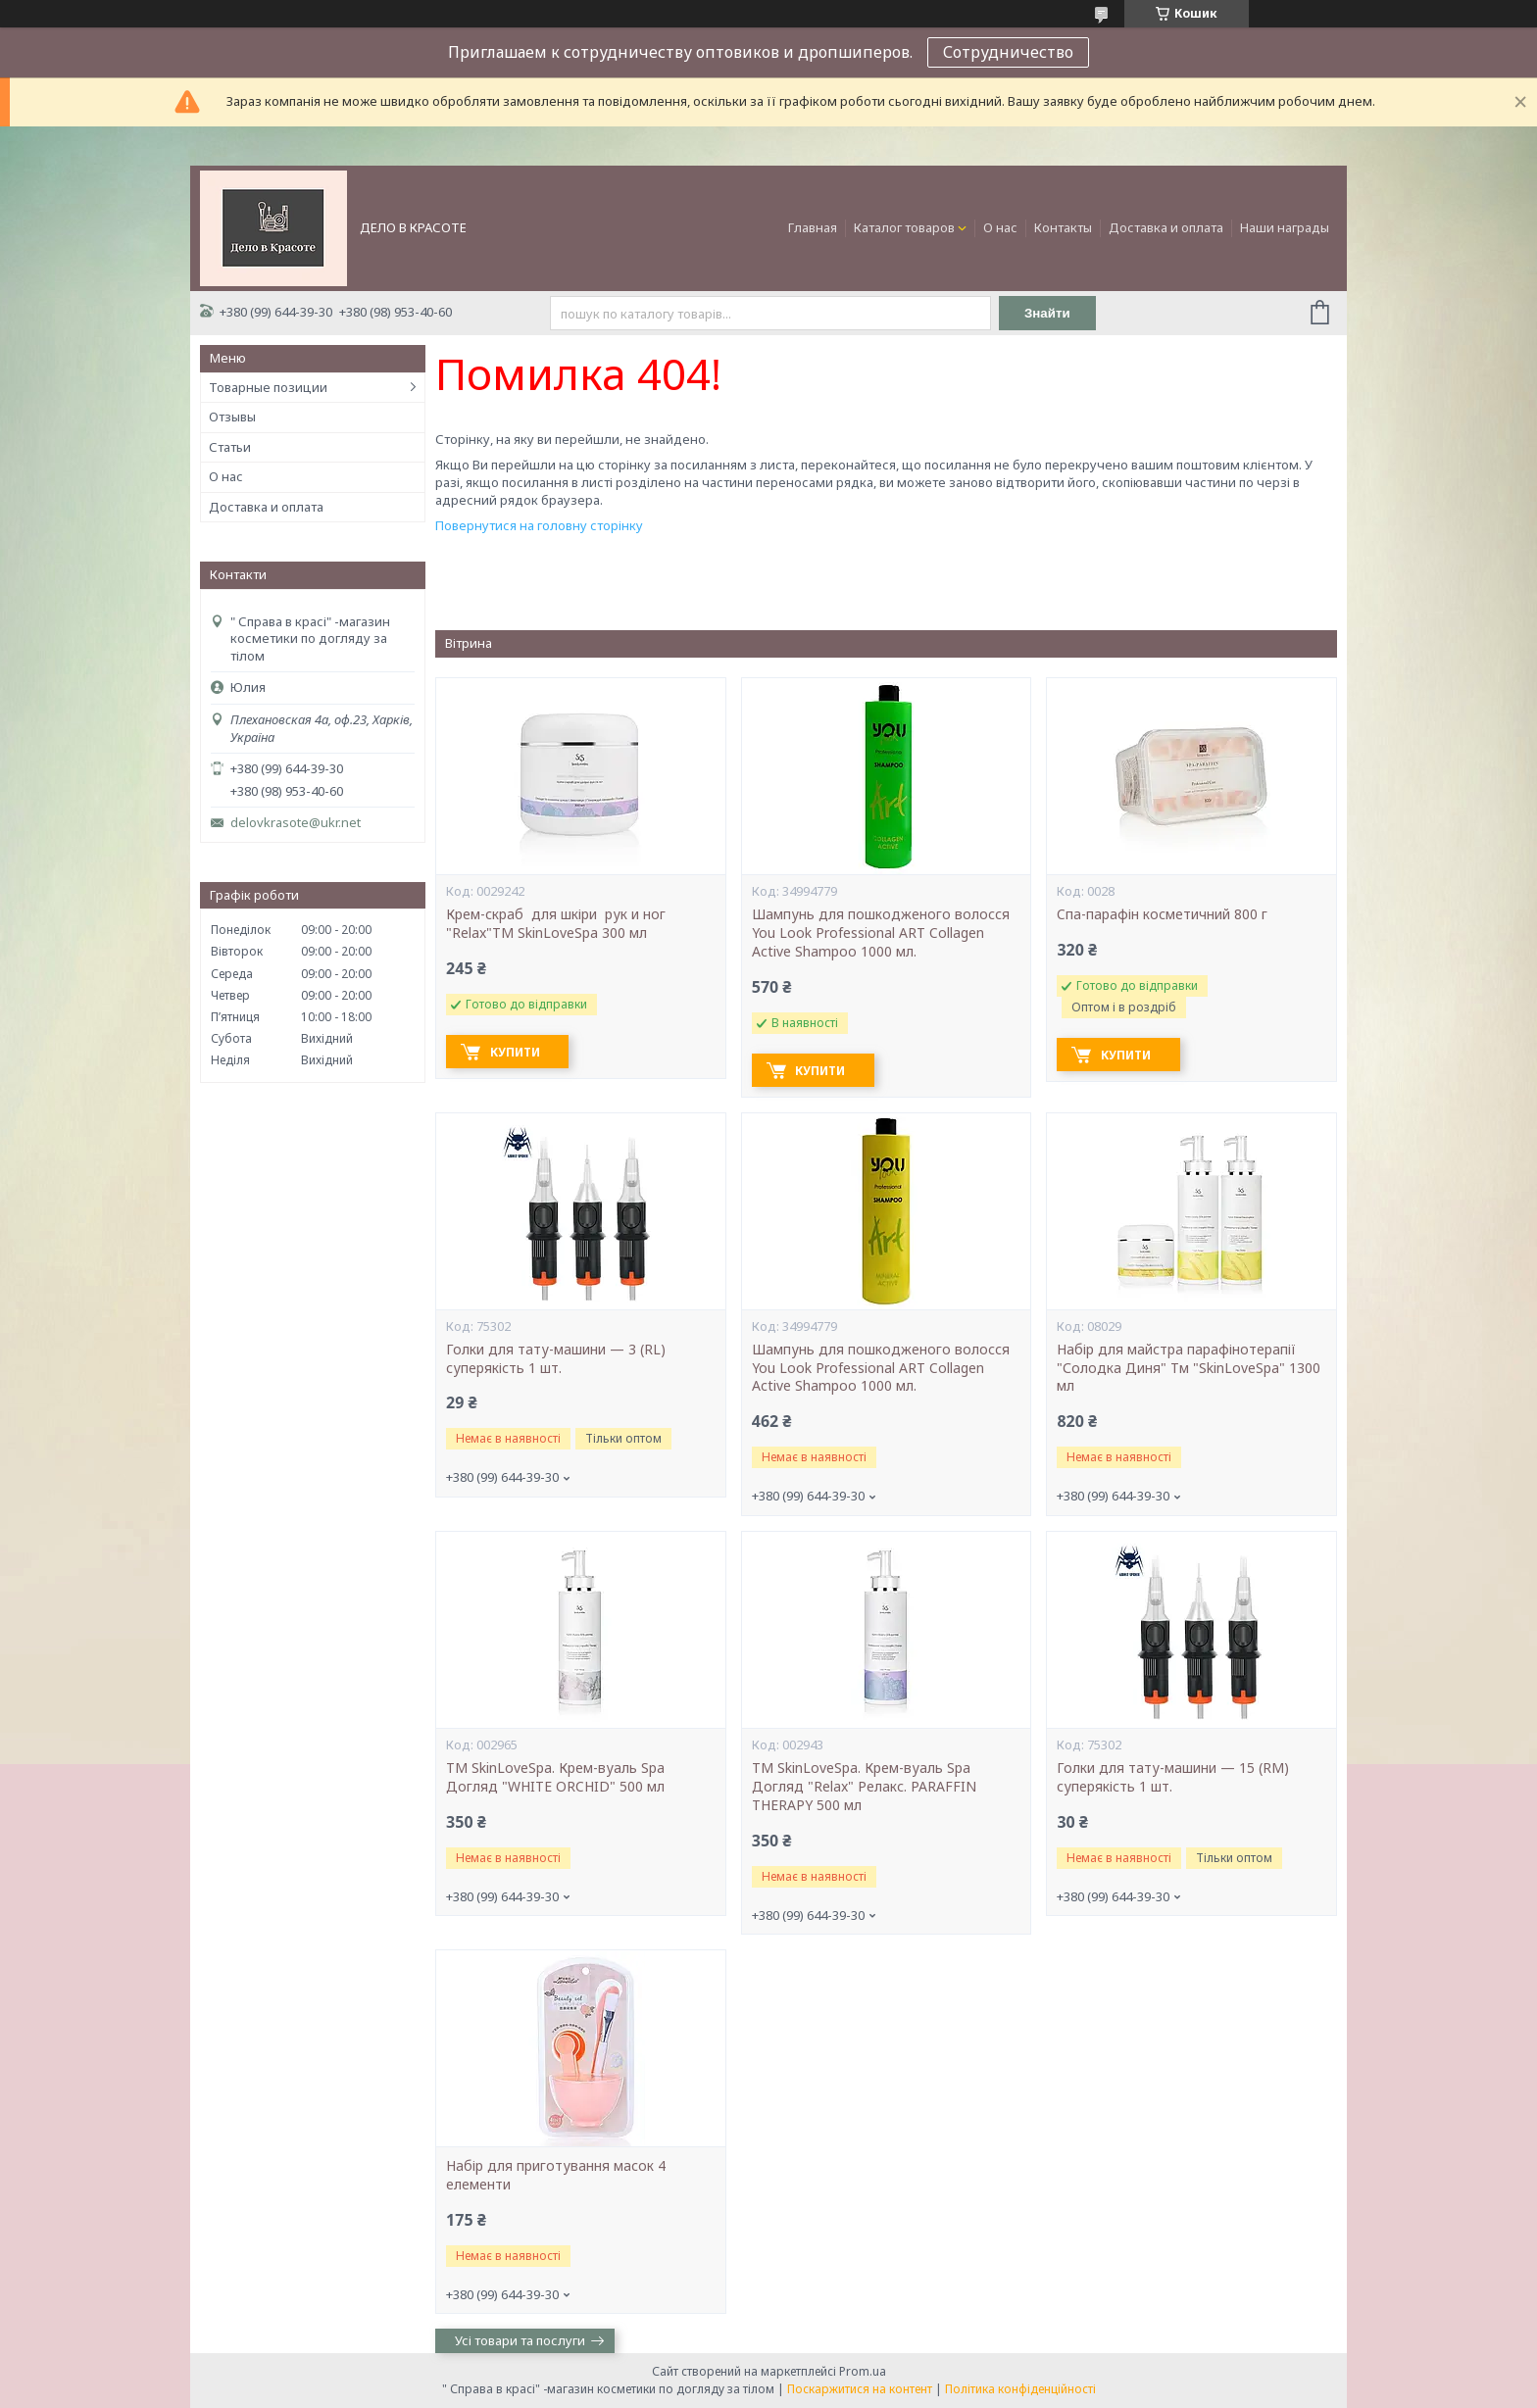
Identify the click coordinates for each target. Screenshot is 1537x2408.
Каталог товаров (904, 227)
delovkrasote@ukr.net (295, 822)
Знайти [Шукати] (1047, 313)
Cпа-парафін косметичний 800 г (1162, 914)
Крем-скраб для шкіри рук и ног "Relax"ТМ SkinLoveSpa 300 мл (557, 924)
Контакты (1063, 227)
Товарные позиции (268, 387)
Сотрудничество (1008, 52)
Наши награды (1284, 227)
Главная (812, 227)
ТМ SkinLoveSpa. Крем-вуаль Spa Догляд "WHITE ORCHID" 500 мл (555, 1777)
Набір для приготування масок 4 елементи (556, 2175)
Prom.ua (862, 2371)
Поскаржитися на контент (859, 2389)
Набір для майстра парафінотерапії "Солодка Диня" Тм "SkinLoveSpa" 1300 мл (1188, 1368)
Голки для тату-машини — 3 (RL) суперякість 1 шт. (556, 1359)
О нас (1000, 227)
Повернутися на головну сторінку (539, 525)
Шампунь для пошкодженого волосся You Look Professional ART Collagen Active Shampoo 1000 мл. (881, 933)
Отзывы (232, 416)
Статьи (230, 447)
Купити (515, 1052)
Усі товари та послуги (520, 2340)
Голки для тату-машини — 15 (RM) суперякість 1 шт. (1173, 1777)
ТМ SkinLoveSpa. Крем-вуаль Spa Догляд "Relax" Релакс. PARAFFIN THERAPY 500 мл (864, 1786)
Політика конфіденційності (1020, 2389)
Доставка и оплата (1166, 227)
